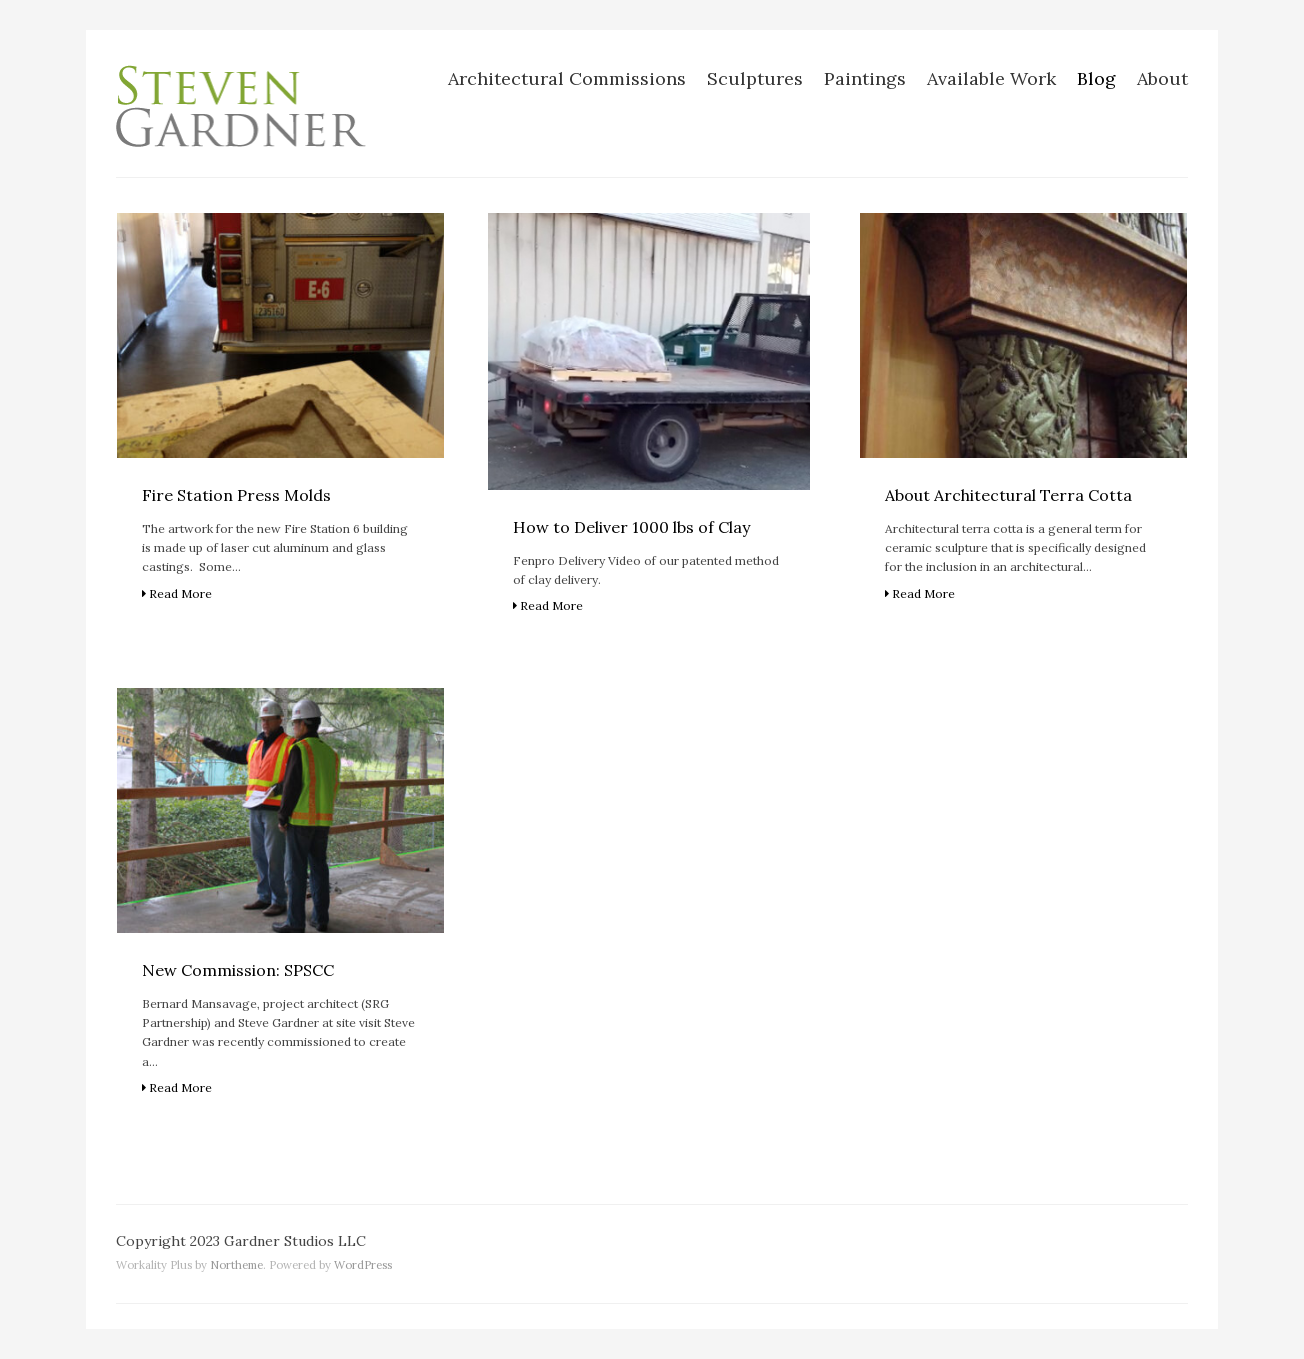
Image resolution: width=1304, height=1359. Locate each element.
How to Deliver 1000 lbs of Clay (631, 527)
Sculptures (755, 78)
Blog (1096, 78)
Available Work (991, 78)
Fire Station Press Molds (236, 495)
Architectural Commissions (567, 78)
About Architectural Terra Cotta (1008, 495)
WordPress (363, 1265)
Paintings (865, 78)
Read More (177, 593)
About (1162, 78)
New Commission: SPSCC (238, 970)
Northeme (236, 1265)
